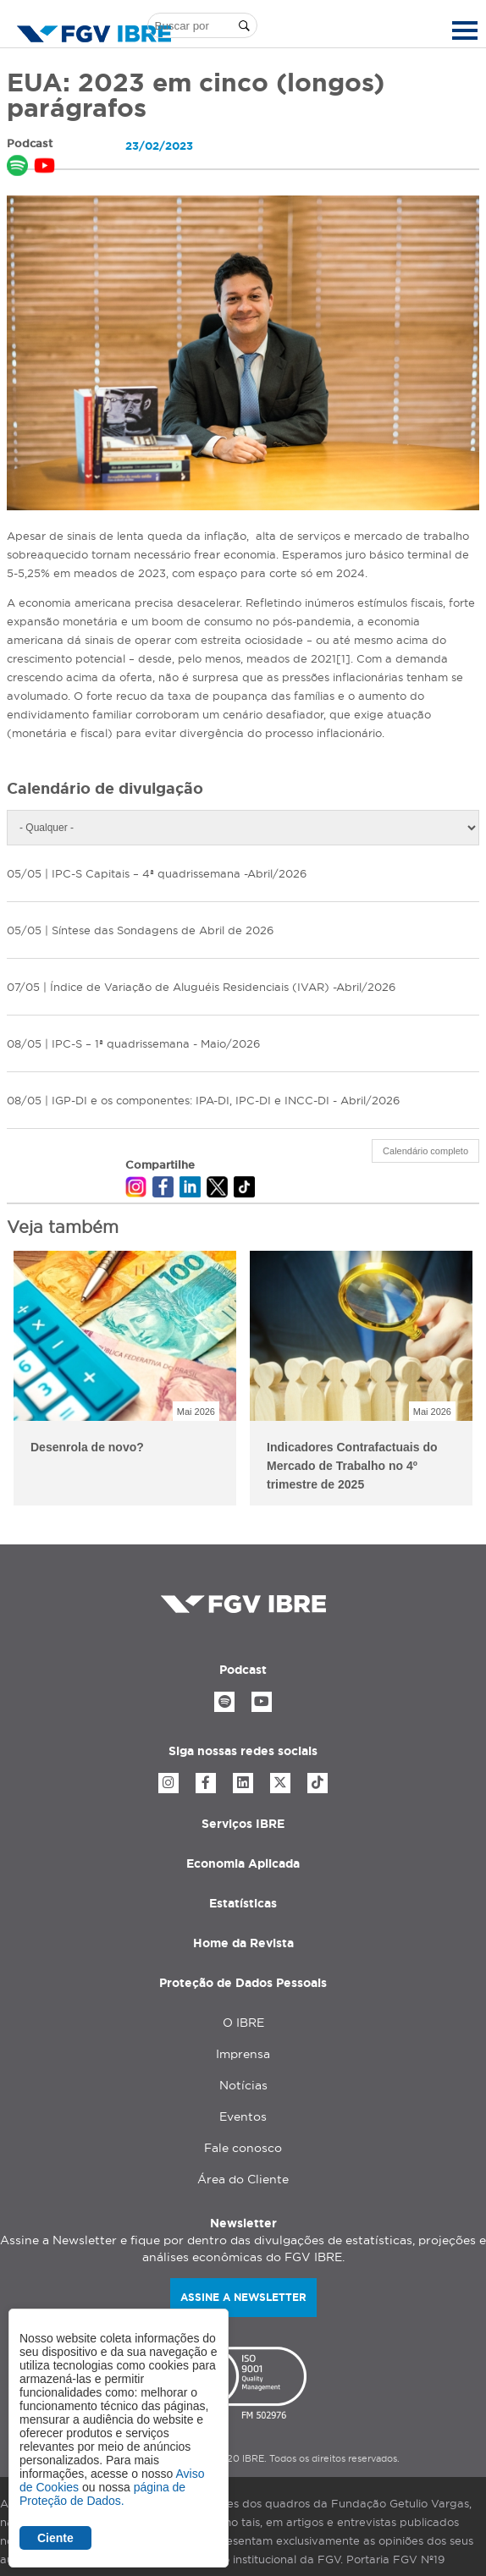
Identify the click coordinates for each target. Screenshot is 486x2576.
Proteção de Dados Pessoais (243, 1983)
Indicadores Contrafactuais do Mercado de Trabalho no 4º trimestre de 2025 (352, 1465)
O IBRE (243, 2022)
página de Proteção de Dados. (102, 2493)
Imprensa (243, 2054)
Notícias (243, 2085)
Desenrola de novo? (87, 1447)
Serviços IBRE (243, 1823)
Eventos (243, 2116)
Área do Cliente (243, 2179)
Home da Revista (243, 1943)
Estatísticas (243, 1903)
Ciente (55, 2538)
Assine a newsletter (243, 2297)
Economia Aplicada (243, 1863)
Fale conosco (243, 2148)
